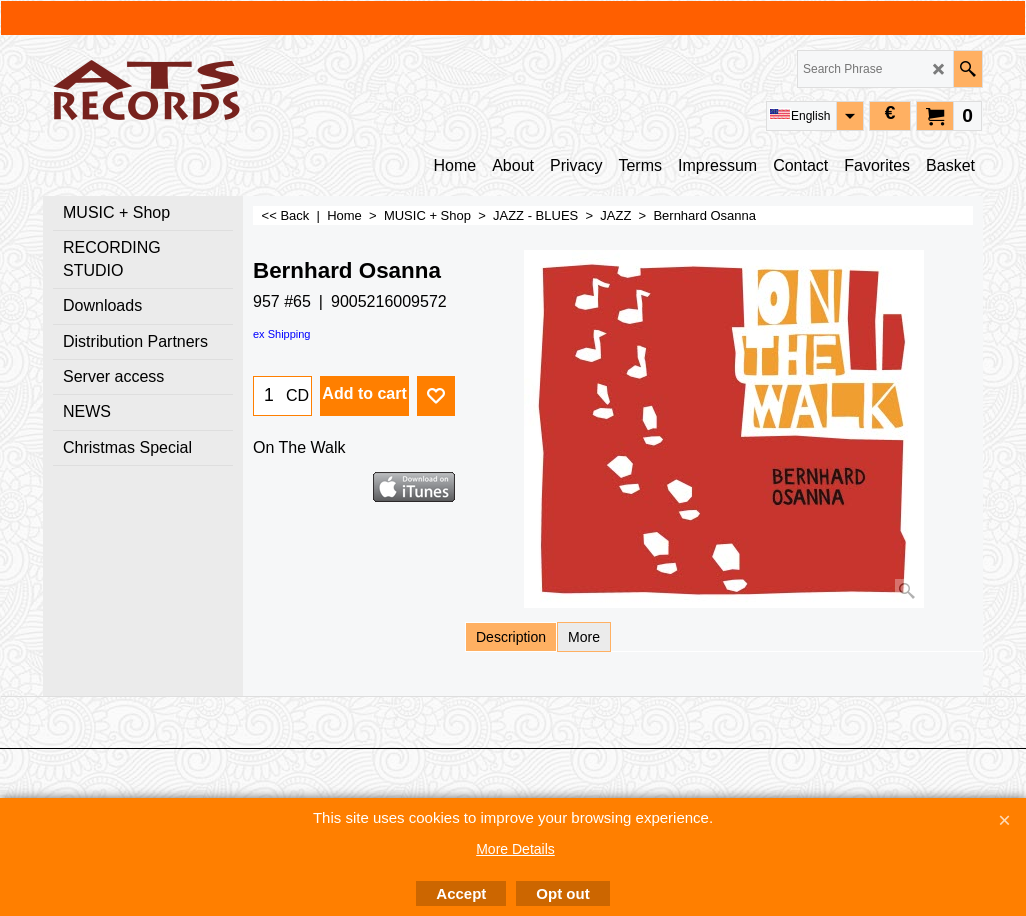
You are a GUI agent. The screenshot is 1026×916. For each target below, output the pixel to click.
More (584, 637)
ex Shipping (282, 334)
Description (511, 637)
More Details (515, 849)
